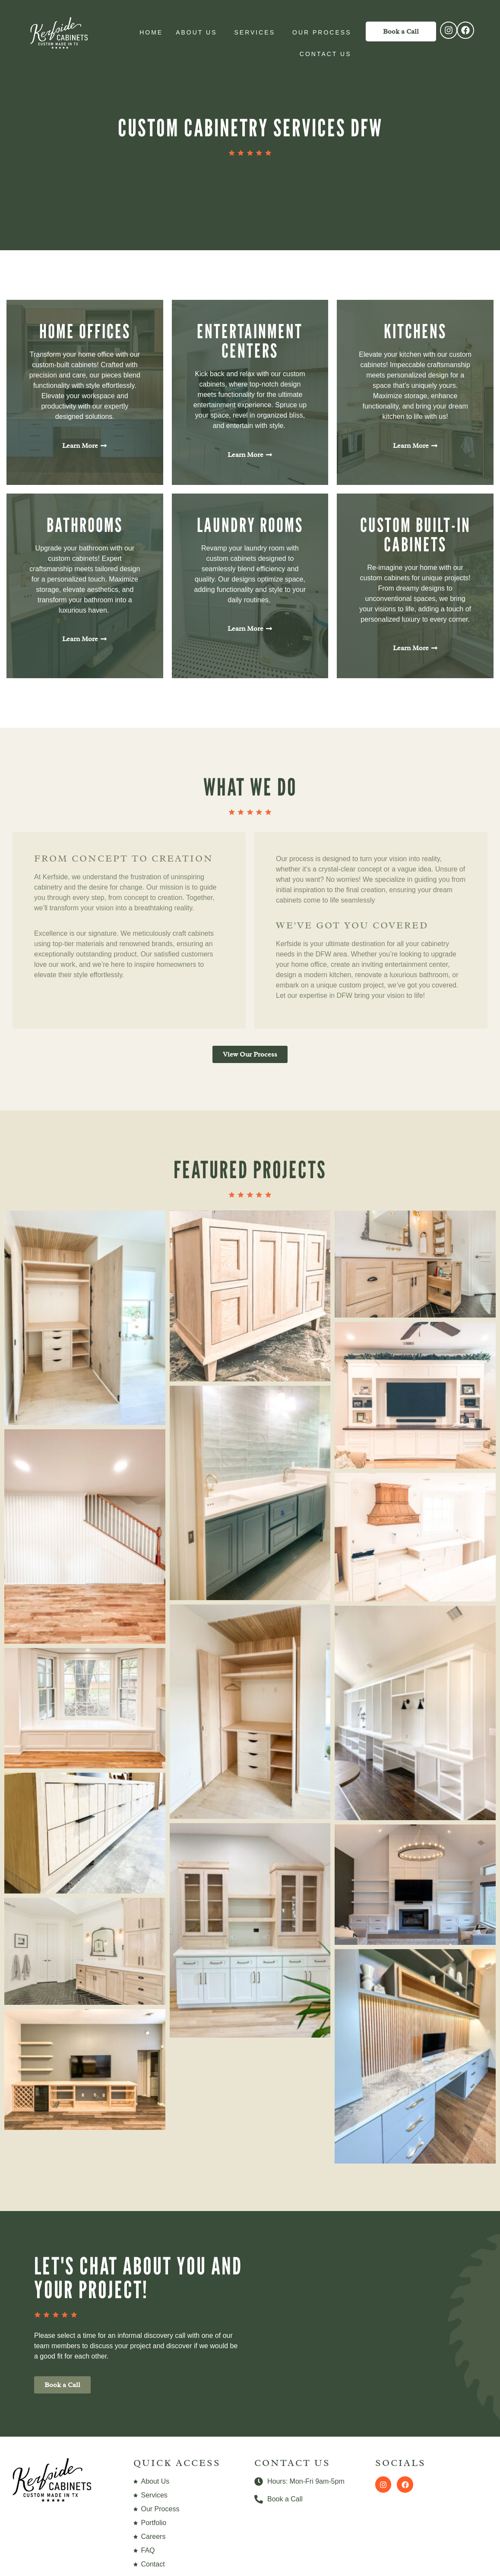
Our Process (323, 32)
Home (151, 32)
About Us (198, 32)
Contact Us (328, 54)
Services (256, 32)
